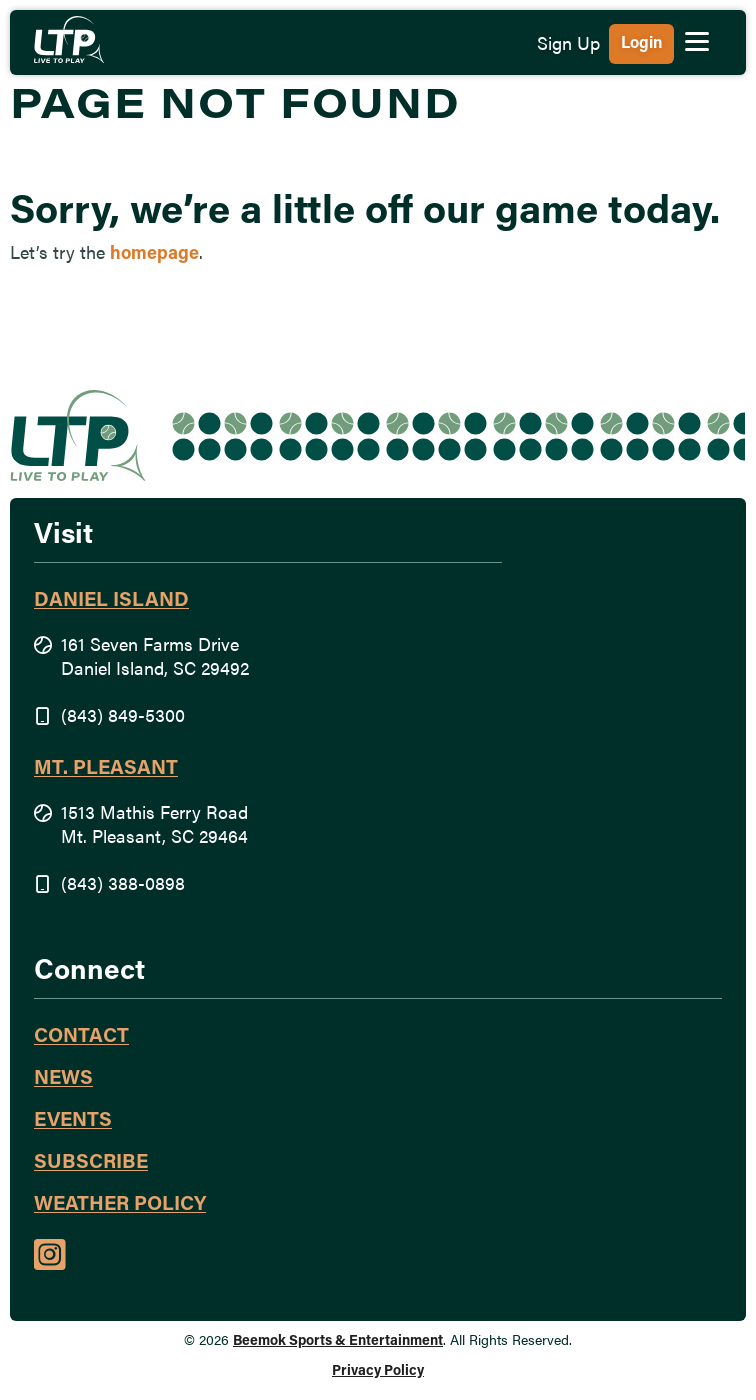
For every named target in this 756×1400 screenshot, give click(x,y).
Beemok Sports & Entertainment (338, 1341)
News (63, 1079)
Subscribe (91, 1163)
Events (73, 1121)
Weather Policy (120, 1205)
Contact (81, 1037)
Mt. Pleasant (106, 769)
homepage (154, 254)
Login (641, 44)
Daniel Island (111, 601)
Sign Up (568, 45)
